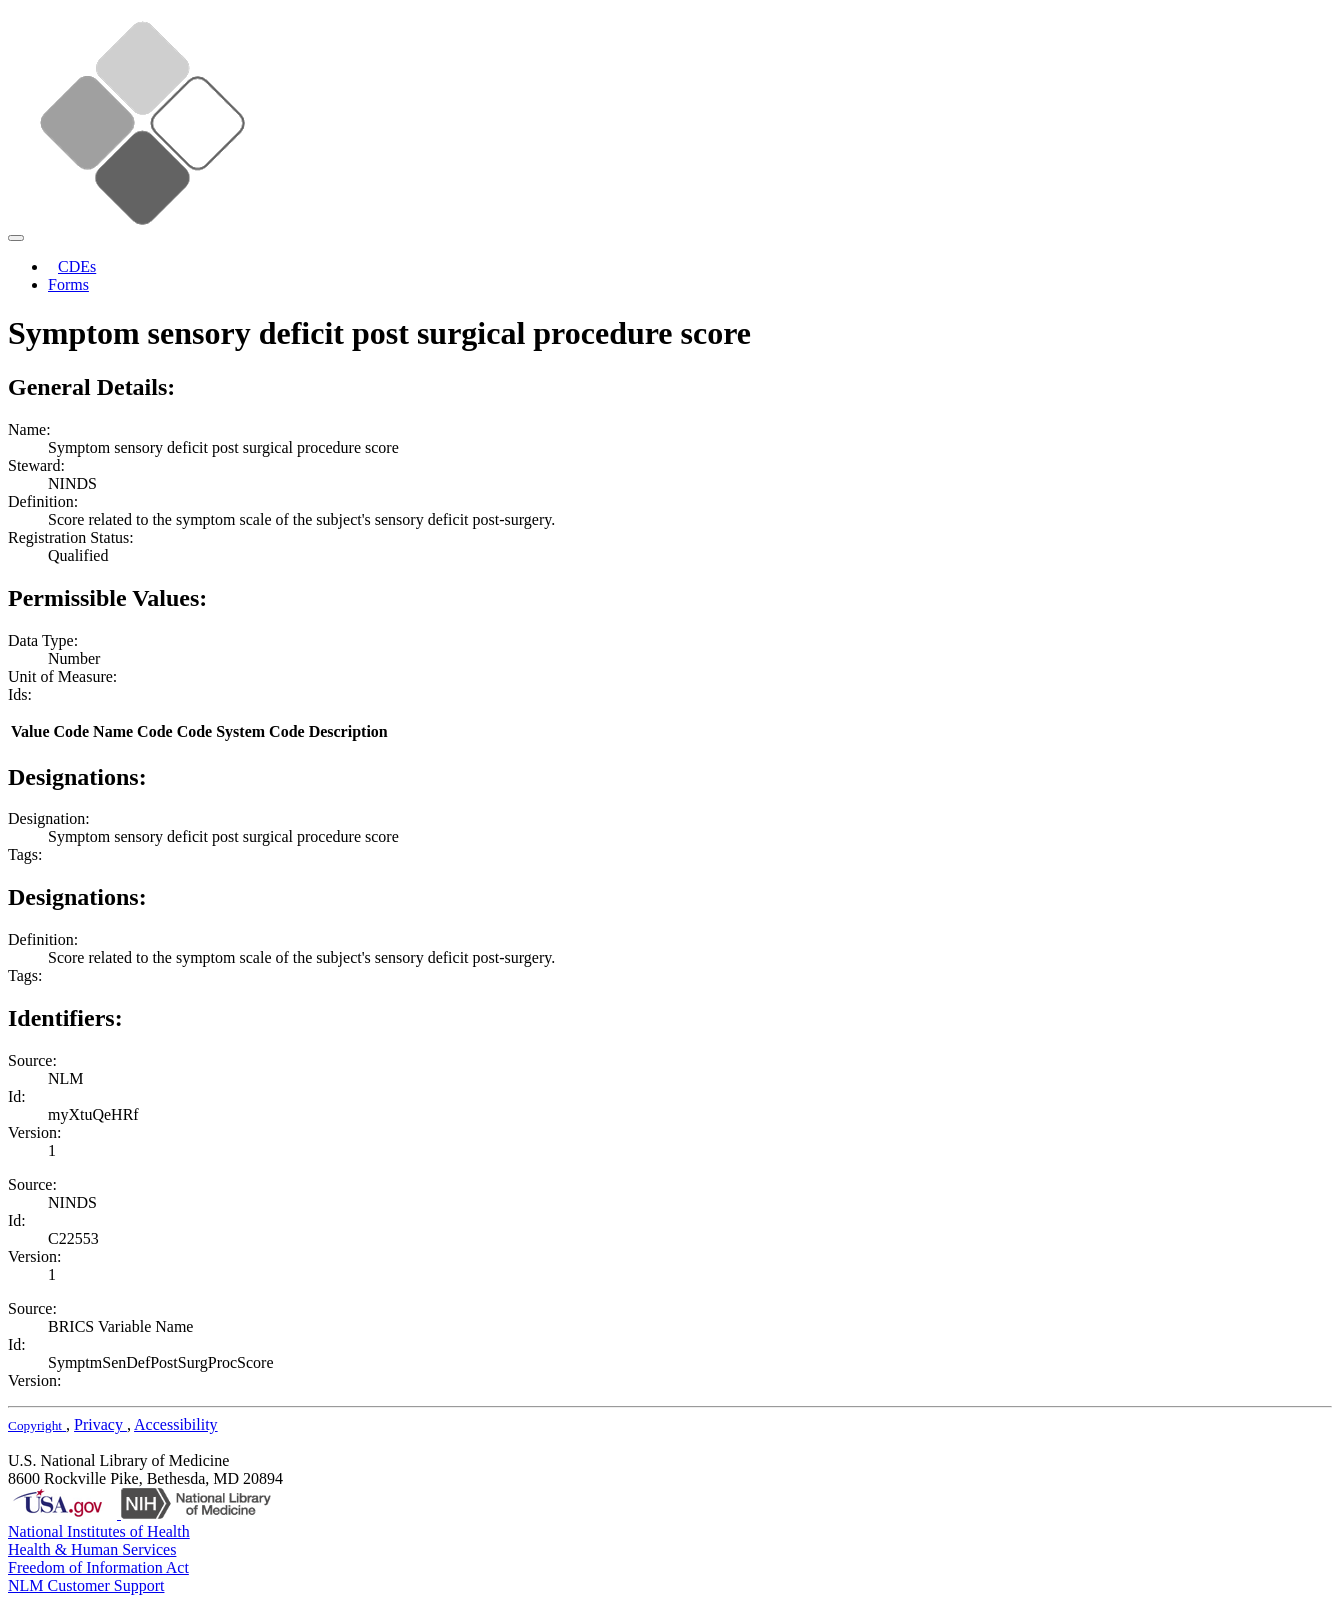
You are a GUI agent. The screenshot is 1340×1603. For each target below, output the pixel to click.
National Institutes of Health (99, 1531)
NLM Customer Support (86, 1585)
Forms (68, 284)
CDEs (77, 266)
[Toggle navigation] (16, 238)
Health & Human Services (92, 1549)
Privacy (100, 1424)
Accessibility (176, 1424)
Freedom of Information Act (98, 1567)
